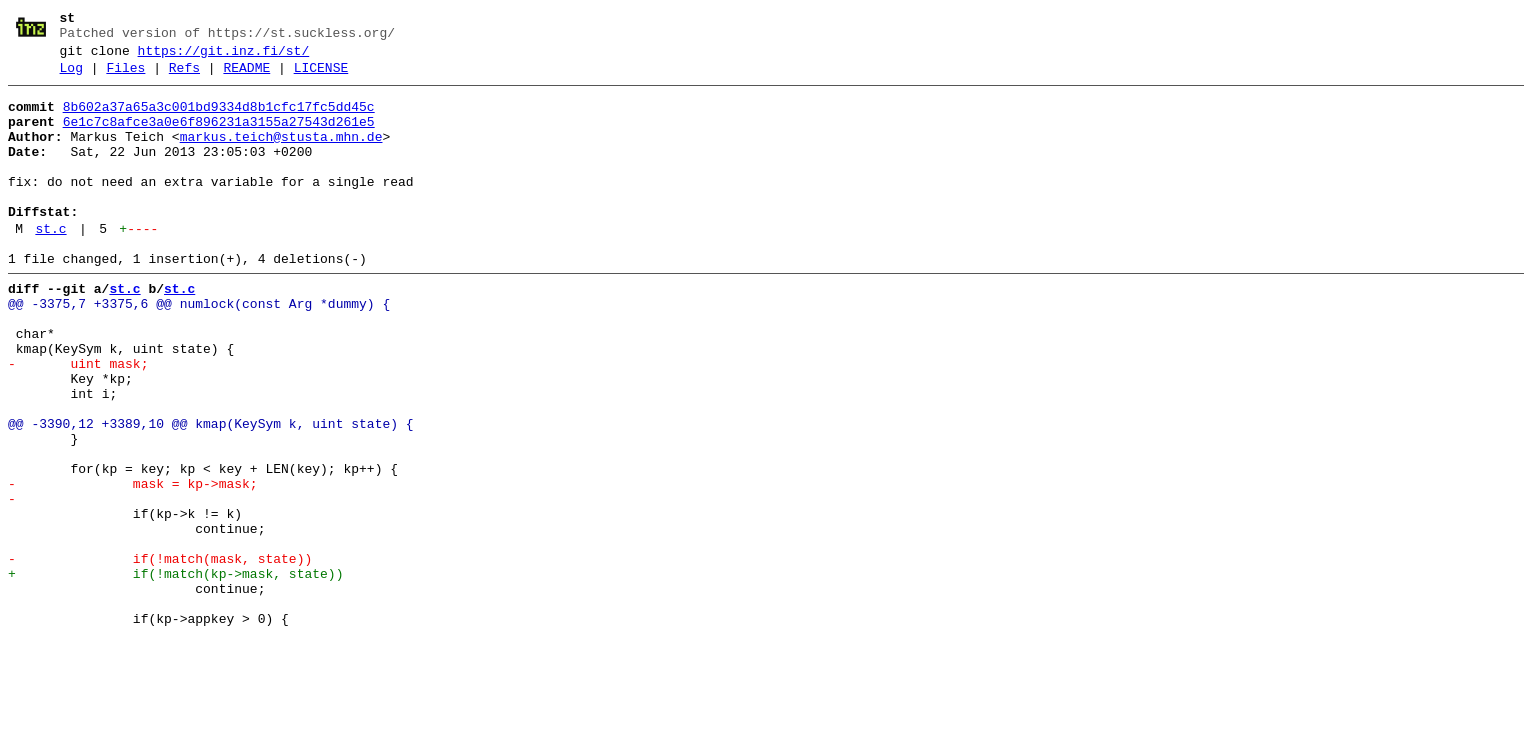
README (246, 77)
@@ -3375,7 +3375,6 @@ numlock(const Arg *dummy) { (199, 349)
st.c (50, 265)
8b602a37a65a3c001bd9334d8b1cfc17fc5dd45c (219, 119)
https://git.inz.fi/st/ (224, 57)
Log (71, 77)
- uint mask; (78, 421)
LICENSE (321, 77)
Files (125, 77)
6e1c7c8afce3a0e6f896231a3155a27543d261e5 (219, 137)
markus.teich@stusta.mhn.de (281, 155)
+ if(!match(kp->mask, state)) (175, 673)
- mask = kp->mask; (133, 565)
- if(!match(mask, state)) (160, 655)
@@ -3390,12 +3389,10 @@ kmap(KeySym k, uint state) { (211, 493)
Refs (184, 77)
